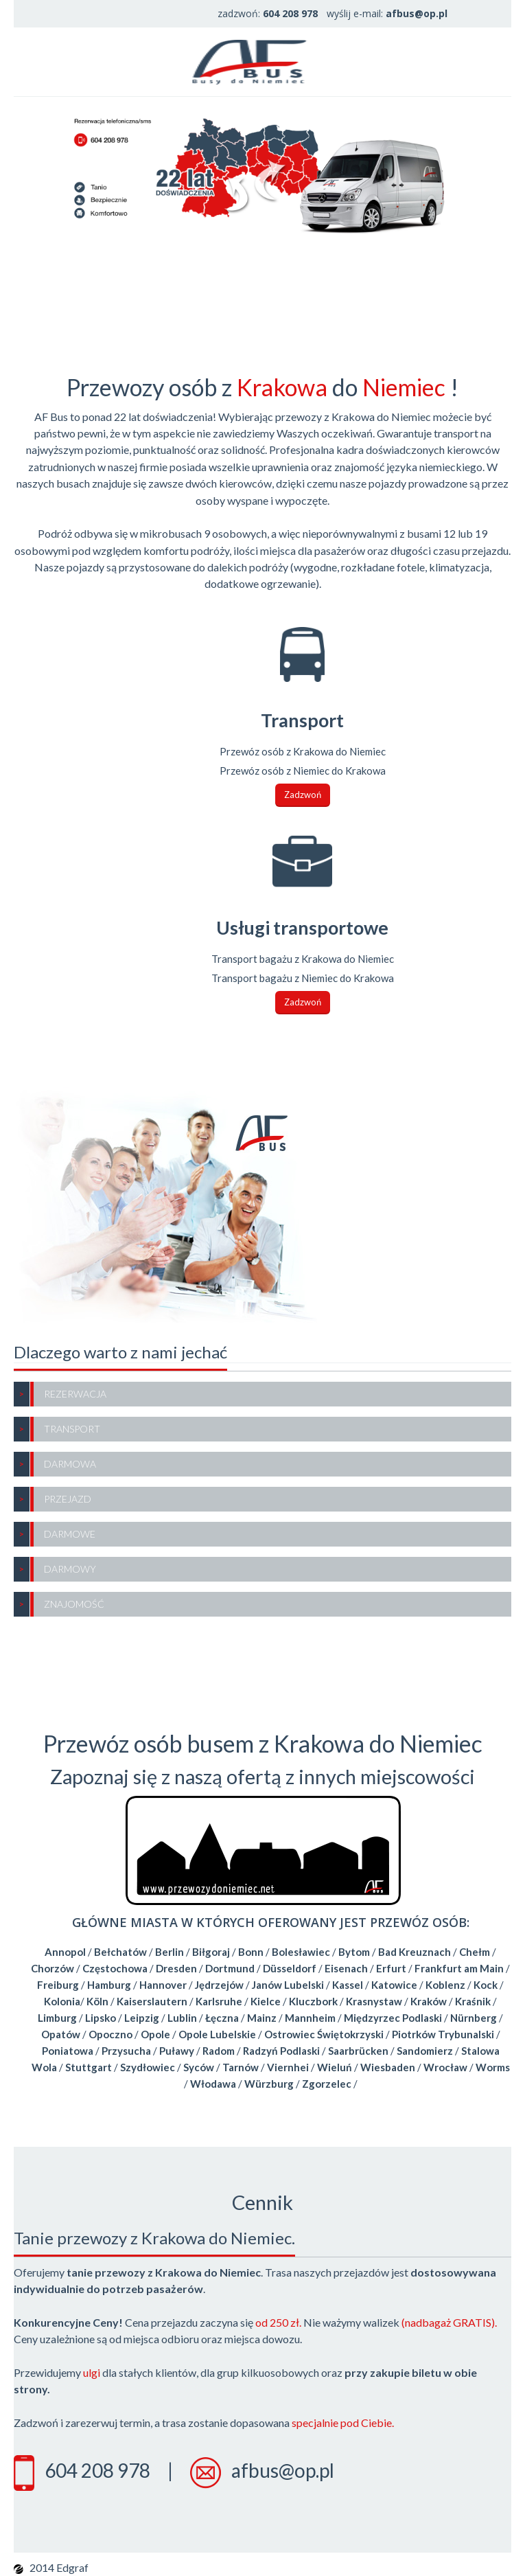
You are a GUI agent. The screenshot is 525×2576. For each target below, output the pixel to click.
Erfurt (391, 1968)
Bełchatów (120, 1952)
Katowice (394, 1985)
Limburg (57, 2017)
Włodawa (213, 2083)
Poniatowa (67, 2050)
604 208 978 (97, 2470)
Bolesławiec (301, 1952)
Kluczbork (313, 2001)
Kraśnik (473, 2001)
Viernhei (288, 2067)
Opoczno (110, 2034)
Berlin (169, 1952)
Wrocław (445, 2067)
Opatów (60, 2034)
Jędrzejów (219, 1985)
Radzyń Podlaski (281, 2050)
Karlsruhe (219, 2001)
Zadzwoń (302, 794)
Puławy (176, 2050)
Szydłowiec (147, 2067)
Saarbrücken (358, 2050)
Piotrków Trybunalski (443, 2034)
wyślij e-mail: (387, 13)
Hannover (163, 1985)
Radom (218, 2050)
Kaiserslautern (152, 2001)
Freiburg (58, 1985)
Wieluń (334, 2067)
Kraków (428, 2001)
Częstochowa (115, 1968)
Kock (486, 1985)
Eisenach (346, 1968)
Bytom (354, 1952)
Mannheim (310, 2017)
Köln (97, 2001)
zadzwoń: (268, 13)
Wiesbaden (387, 2067)
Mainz (262, 2017)
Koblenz (445, 1985)
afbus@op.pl (282, 2470)
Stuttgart (88, 2067)
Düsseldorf (289, 1968)
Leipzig (141, 2017)
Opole (155, 2034)
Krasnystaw (374, 2001)
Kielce (265, 2001)
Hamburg (109, 1985)
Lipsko (100, 2017)
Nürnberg (473, 2017)
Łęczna (222, 2017)
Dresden (176, 1968)
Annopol (65, 1952)
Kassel (347, 1985)
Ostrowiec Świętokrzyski (324, 2034)
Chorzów (52, 1968)
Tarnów (240, 2067)
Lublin (182, 2017)
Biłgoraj (211, 1952)
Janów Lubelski (288, 1985)
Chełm (474, 1952)
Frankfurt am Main (459, 1968)
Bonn (251, 1952)
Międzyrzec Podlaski (393, 2017)
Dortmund (230, 1968)
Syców (198, 2067)
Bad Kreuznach (414, 1952)
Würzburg (269, 2083)
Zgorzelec (326, 2083)
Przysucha (126, 2050)
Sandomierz (425, 2050)
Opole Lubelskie (217, 2034)
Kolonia (62, 2001)
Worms (493, 2067)
